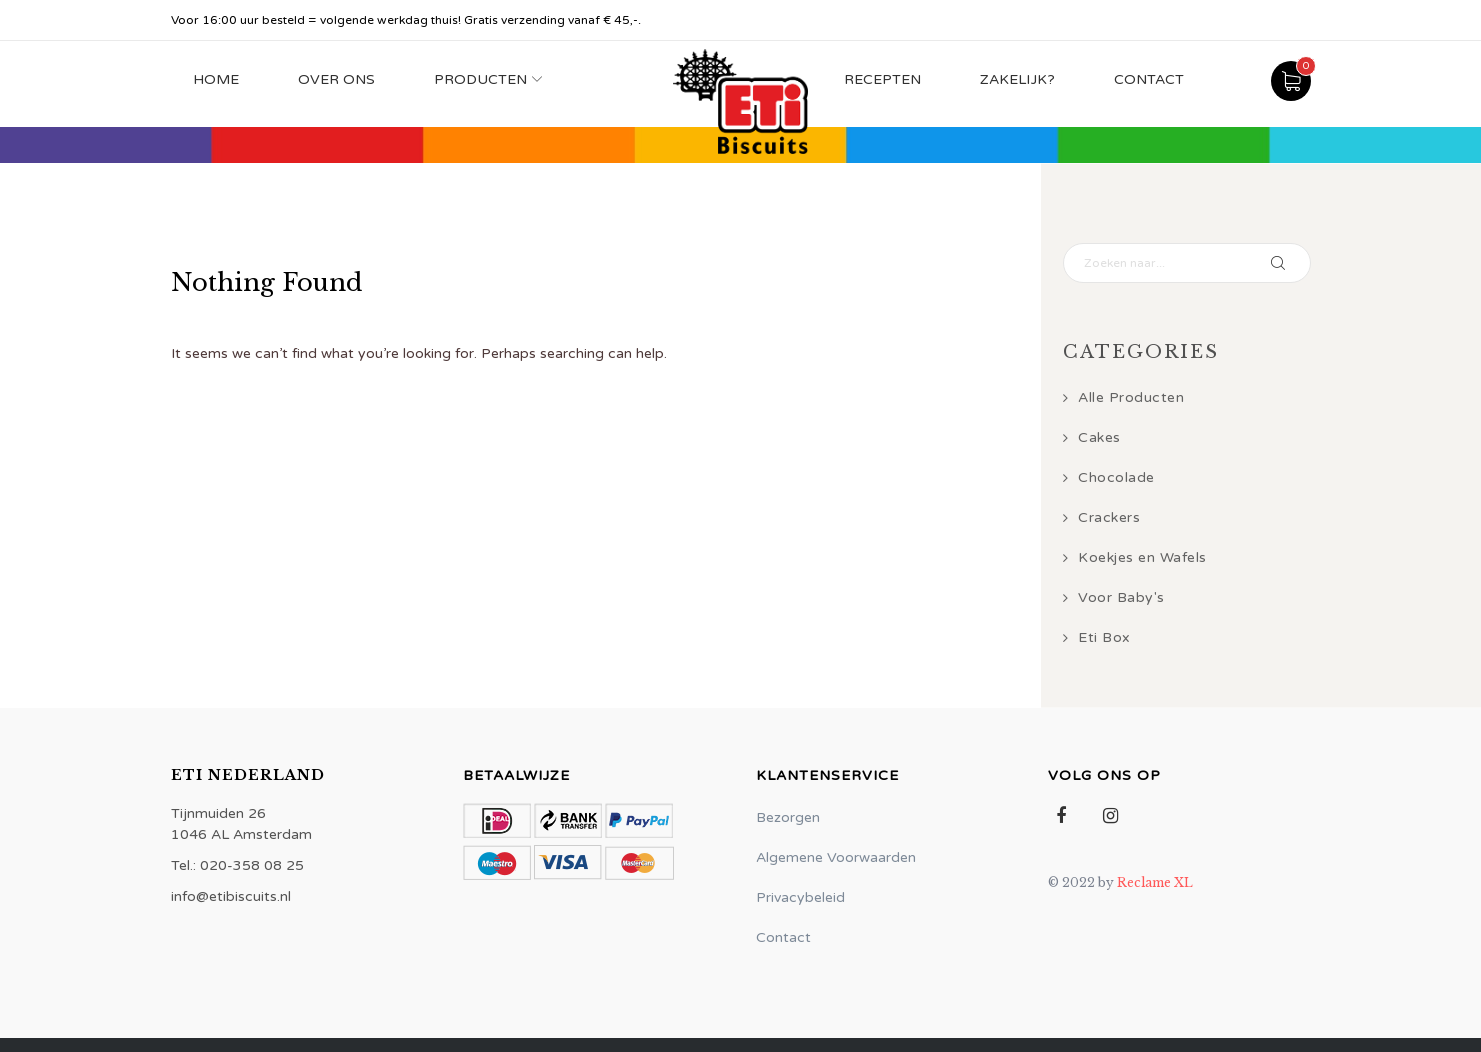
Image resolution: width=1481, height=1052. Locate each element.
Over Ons (336, 79)
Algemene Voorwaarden (836, 857)
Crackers (1109, 517)
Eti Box (1104, 637)
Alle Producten (1131, 397)
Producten (480, 79)
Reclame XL (1155, 882)
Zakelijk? (1017, 79)
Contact (1149, 79)
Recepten (882, 79)
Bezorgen (788, 817)
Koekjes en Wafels (1142, 557)
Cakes (1099, 437)
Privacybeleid (800, 897)
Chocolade (1116, 477)
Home (216, 79)
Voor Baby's (1121, 597)
